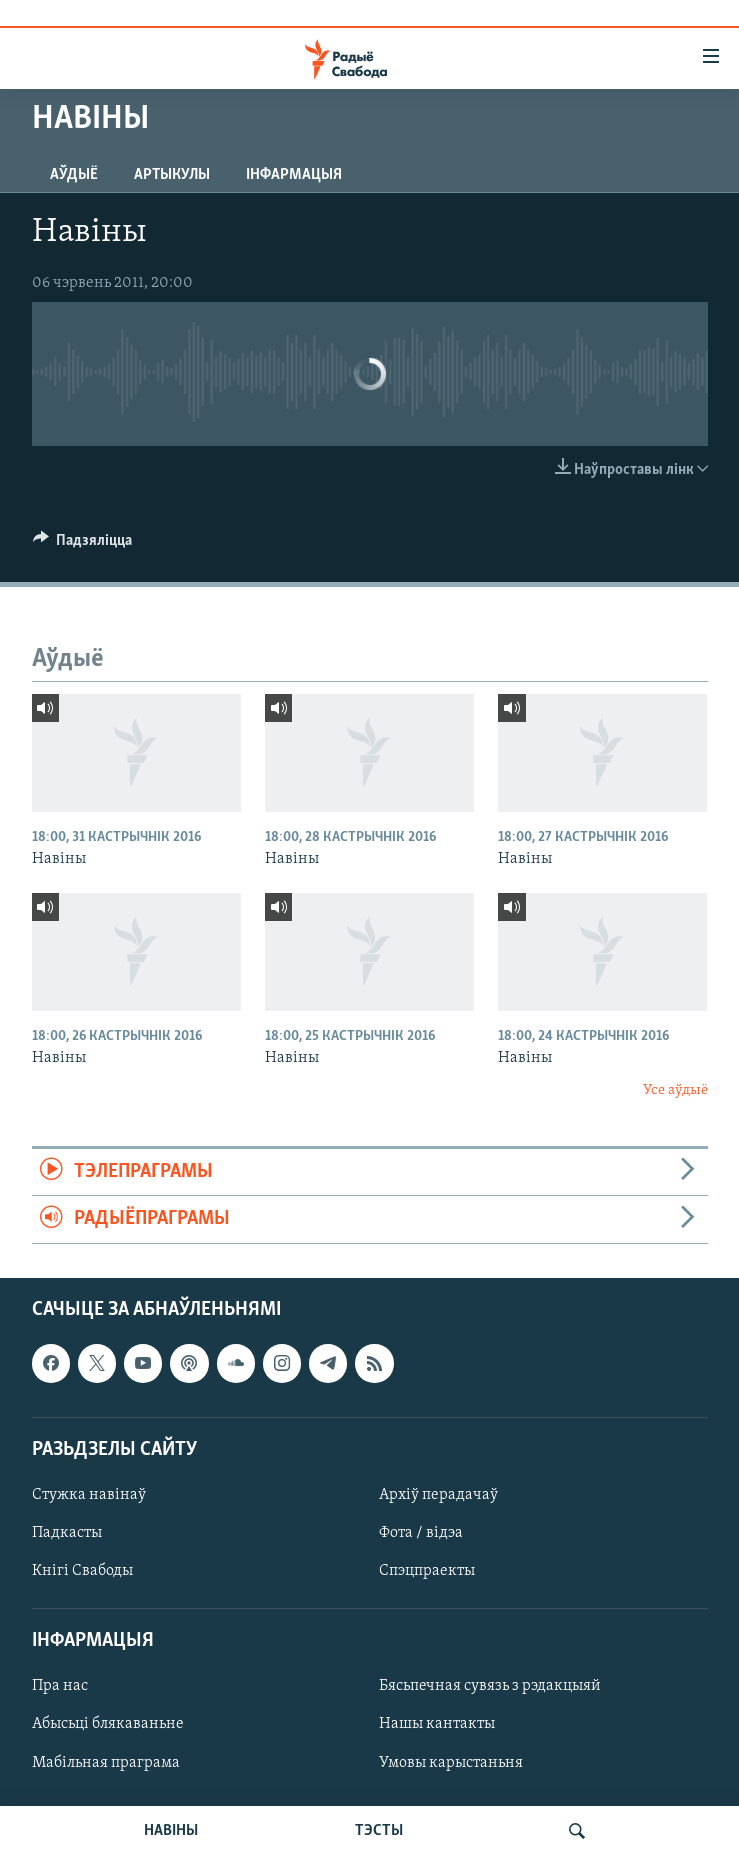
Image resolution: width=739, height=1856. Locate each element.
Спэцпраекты (427, 1571)
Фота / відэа (421, 1533)
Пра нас (60, 1686)
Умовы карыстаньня (451, 1762)
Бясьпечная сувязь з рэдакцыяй (490, 1686)
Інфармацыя (294, 175)
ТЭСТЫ (379, 1831)
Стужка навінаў (89, 1495)
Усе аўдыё (675, 1090)
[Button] (83, 545)
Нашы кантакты (437, 1724)
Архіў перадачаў (438, 1495)
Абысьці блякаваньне (108, 1724)
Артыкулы (172, 175)
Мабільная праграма (106, 1762)
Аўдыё (74, 175)
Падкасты (67, 1533)
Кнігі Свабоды (82, 1571)
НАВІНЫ (171, 1831)
